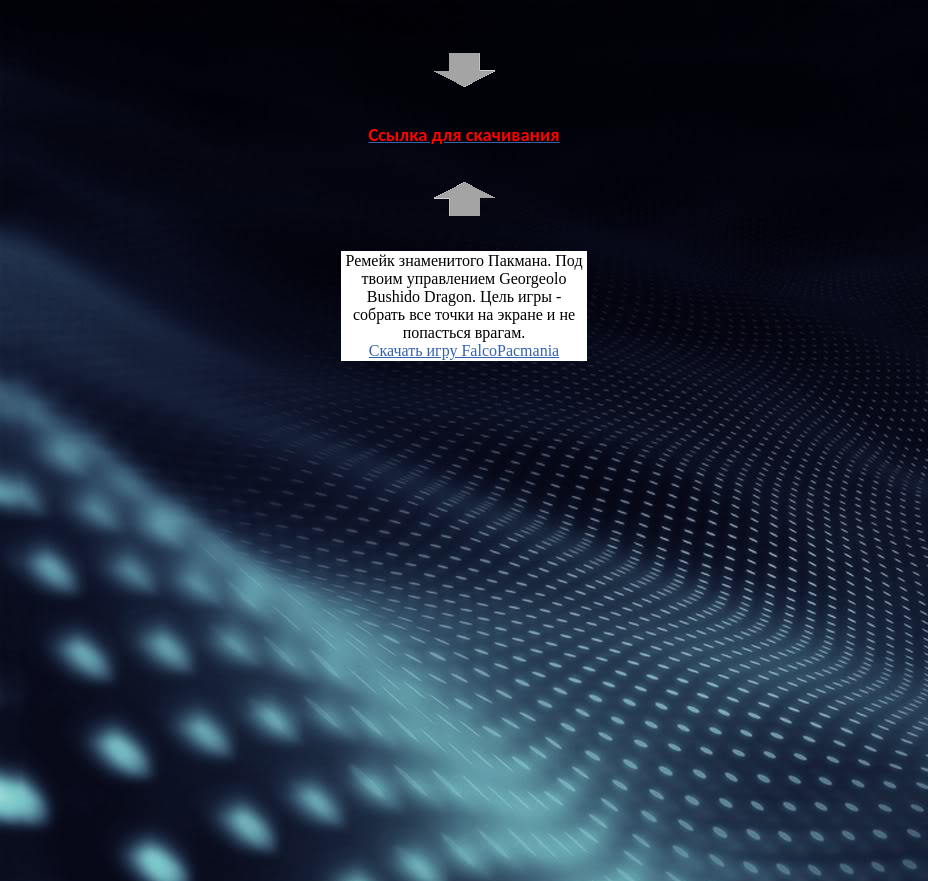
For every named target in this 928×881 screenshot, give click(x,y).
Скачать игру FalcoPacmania (464, 350)
